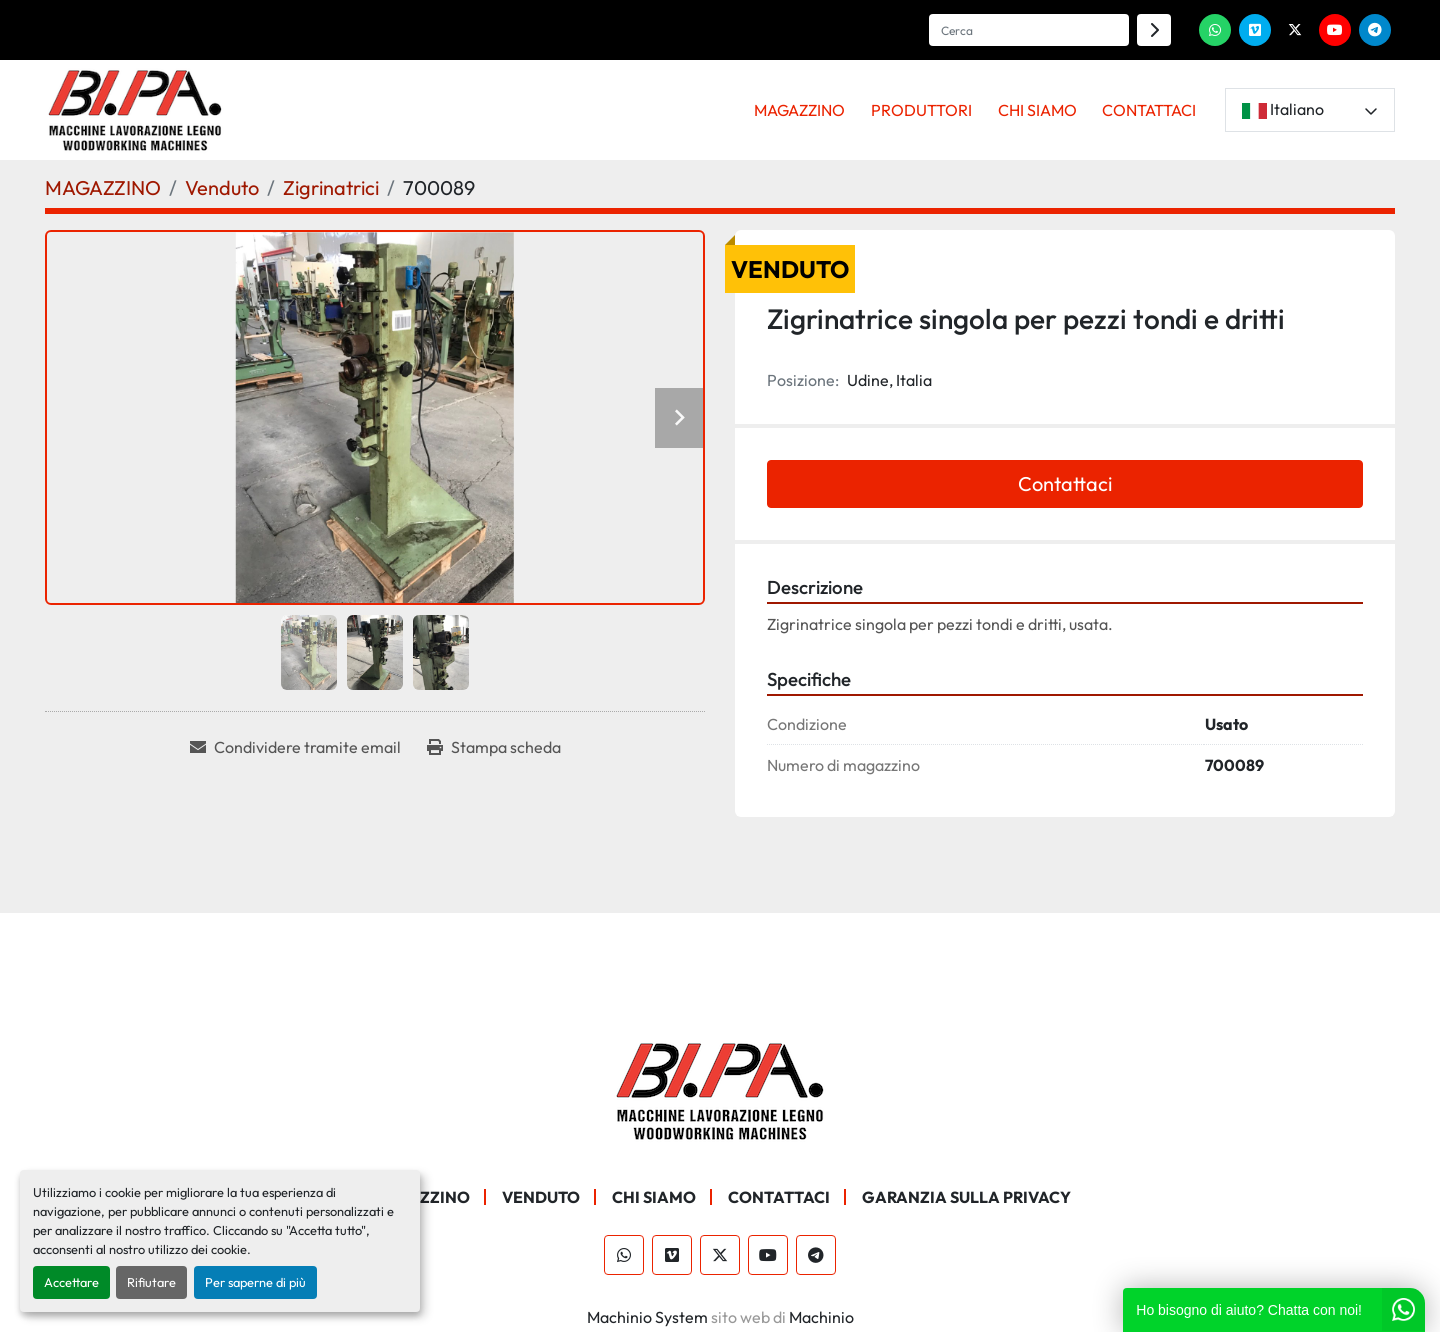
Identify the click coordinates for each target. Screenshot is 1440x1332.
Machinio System (647, 1317)
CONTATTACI (1149, 110)
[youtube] (1335, 30)
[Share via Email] (295, 747)
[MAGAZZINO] (103, 187)
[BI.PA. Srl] (720, 1089)
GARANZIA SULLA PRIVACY (966, 1197)
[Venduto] (222, 187)
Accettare (71, 1282)
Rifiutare (151, 1282)
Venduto (541, 1197)
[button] (800, 110)
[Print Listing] (494, 747)
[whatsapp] (1215, 30)
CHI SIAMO (1037, 110)
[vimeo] (1255, 30)
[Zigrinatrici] (331, 187)
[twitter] (1295, 30)
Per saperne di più (255, 1282)
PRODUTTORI (921, 110)
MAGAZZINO (799, 110)
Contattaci (1065, 483)
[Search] (1029, 30)
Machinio (821, 1317)
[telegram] (1375, 30)
